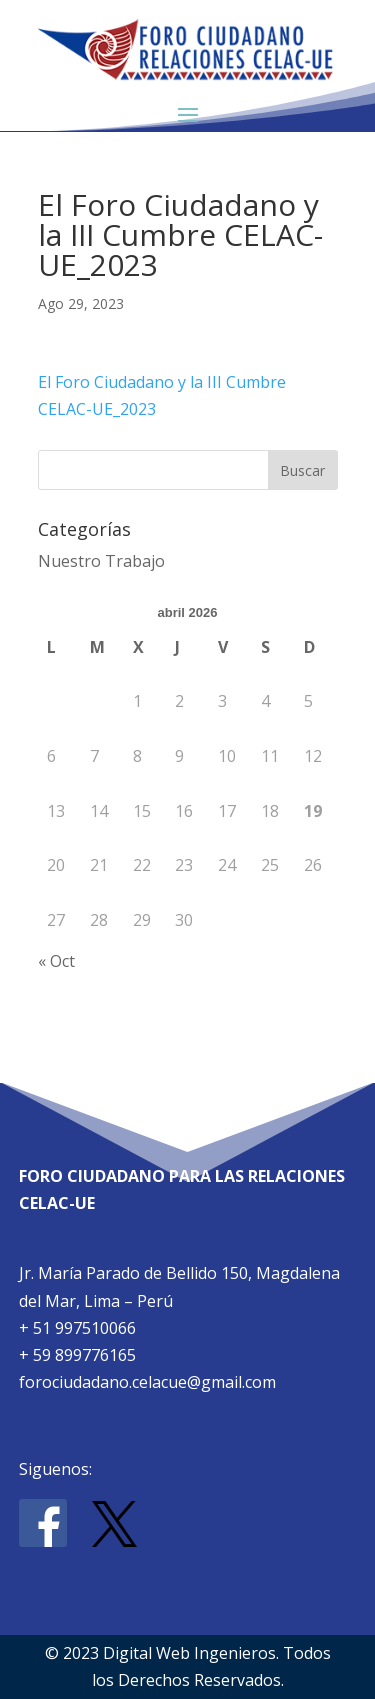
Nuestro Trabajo (101, 561)
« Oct (56, 961)
